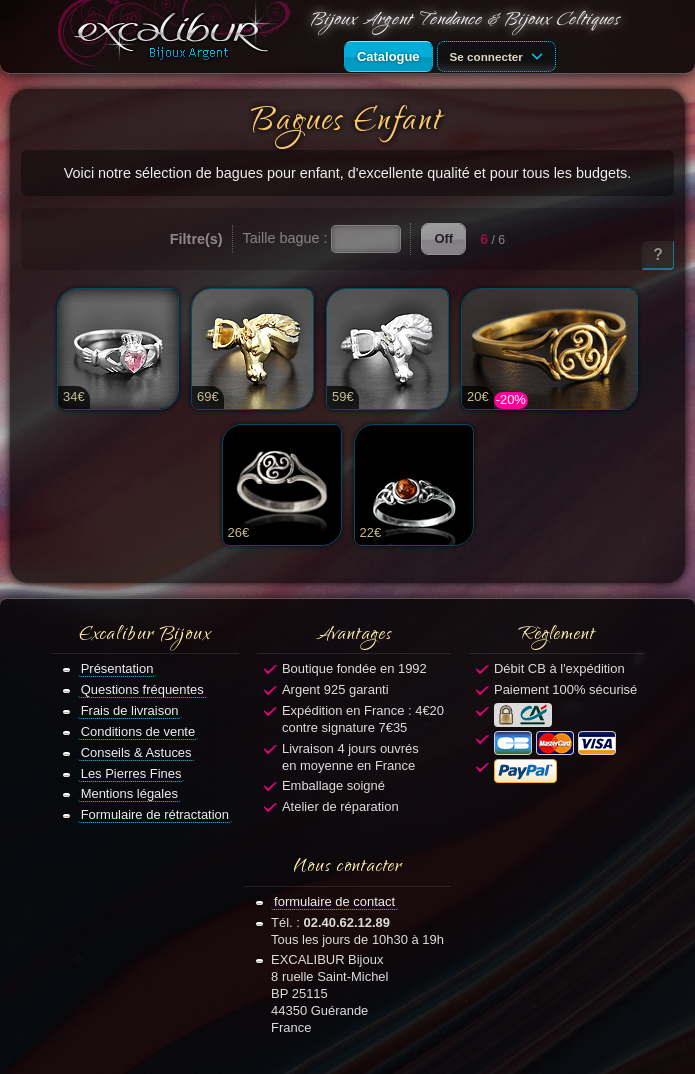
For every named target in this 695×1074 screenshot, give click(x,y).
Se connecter (500, 55)
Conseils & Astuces (136, 752)
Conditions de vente (138, 731)
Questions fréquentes (142, 689)
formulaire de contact (334, 901)
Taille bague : (285, 238)
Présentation (117, 668)
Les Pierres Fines (131, 773)
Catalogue (388, 56)
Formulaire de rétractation (155, 814)
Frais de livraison (130, 710)
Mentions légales (129, 793)
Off (443, 238)
